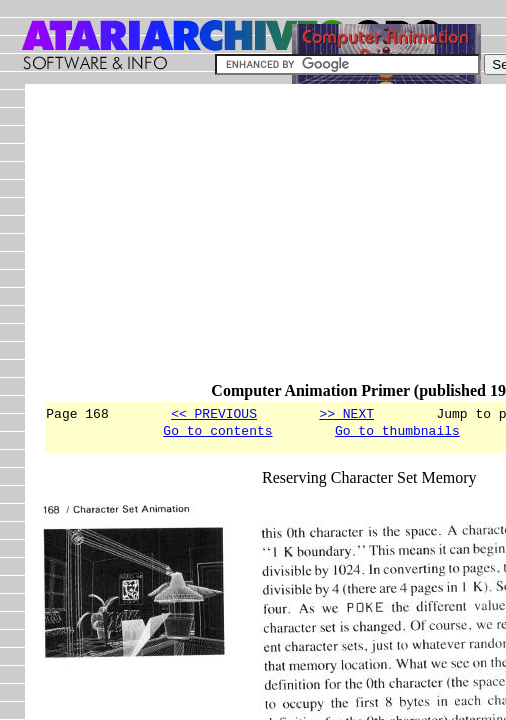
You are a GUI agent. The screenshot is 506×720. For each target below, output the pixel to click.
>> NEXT (346, 413)
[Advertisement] (274, 242)
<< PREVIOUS (214, 413)
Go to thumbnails (397, 433)
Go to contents (217, 433)
